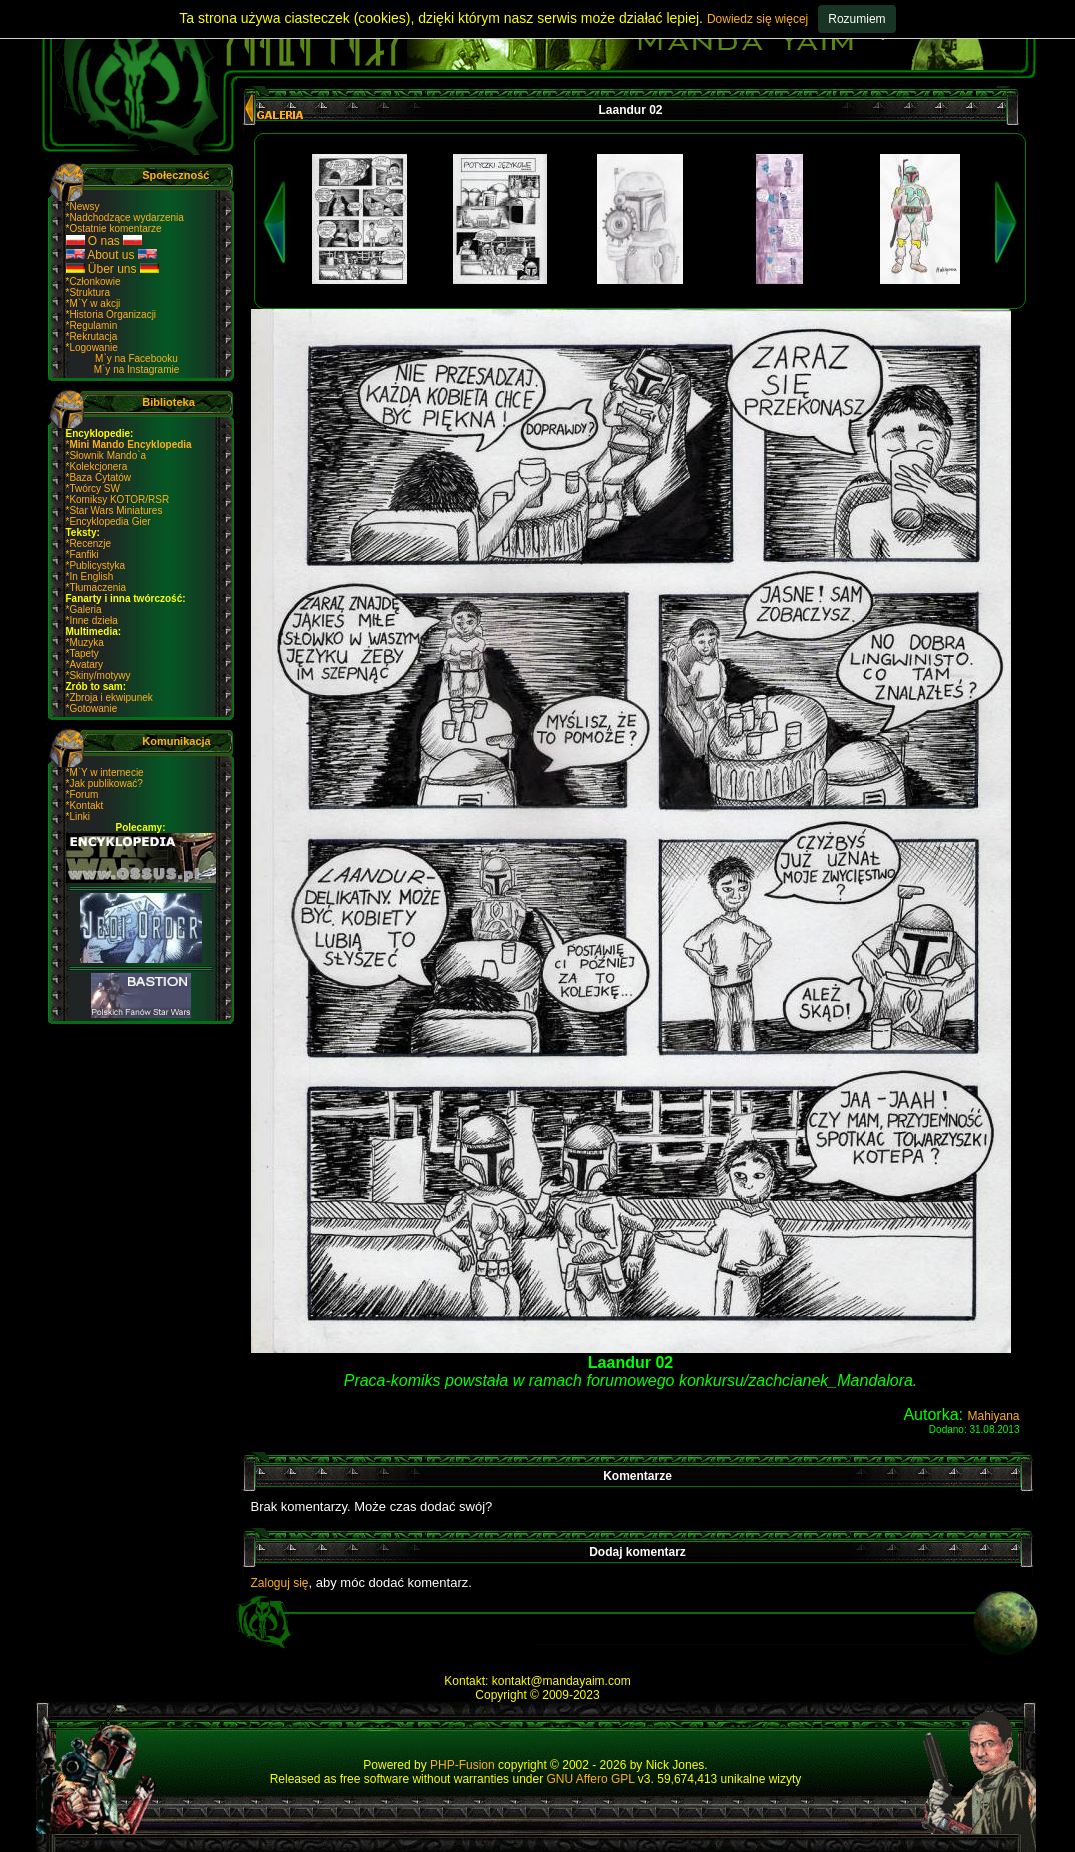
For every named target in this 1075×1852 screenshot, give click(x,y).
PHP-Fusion (462, 1765)
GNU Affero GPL (590, 1779)
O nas (104, 241)
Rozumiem (856, 19)
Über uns (112, 269)
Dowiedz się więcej (757, 19)
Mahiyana (993, 1416)
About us (111, 255)
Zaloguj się (280, 1583)
